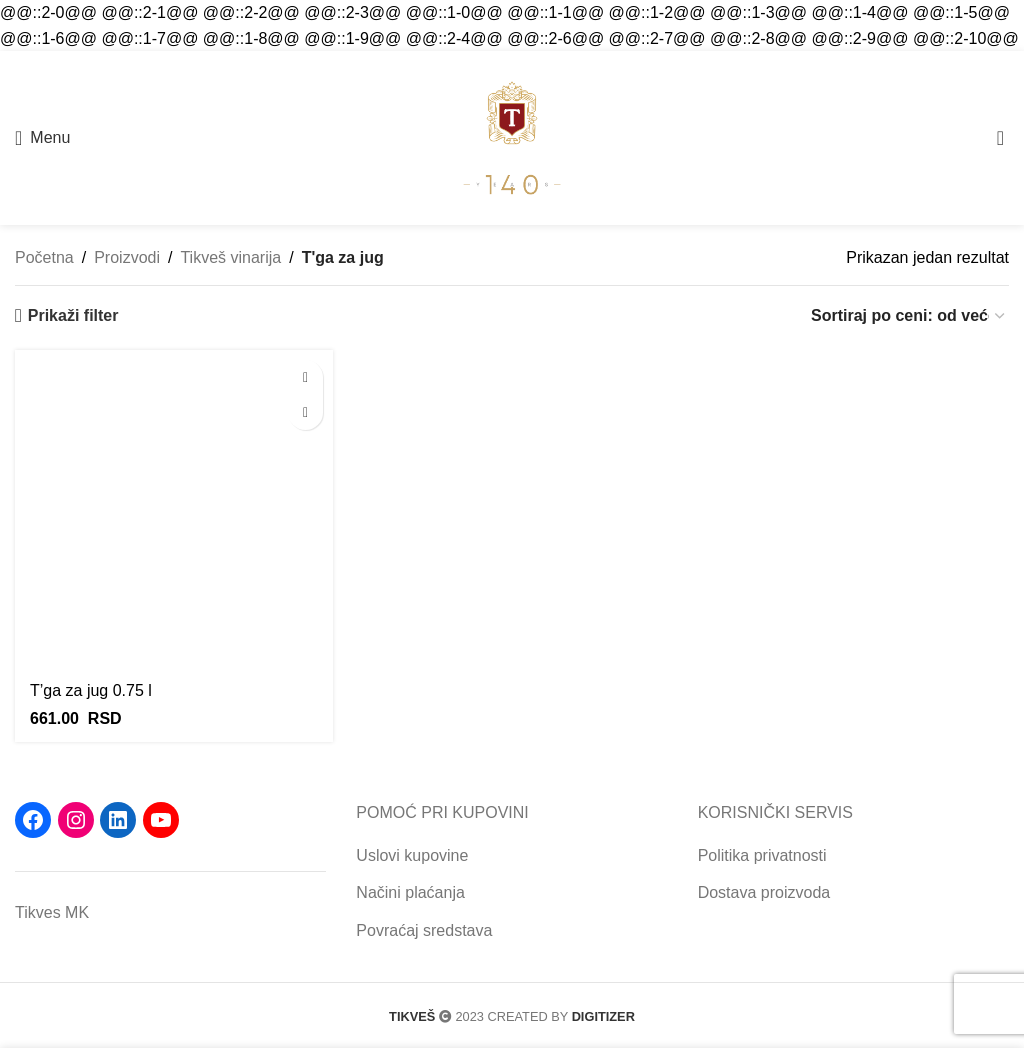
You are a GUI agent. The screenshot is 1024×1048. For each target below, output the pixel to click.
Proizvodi (127, 257)
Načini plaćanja (410, 892)
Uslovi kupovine (412, 855)
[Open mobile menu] (42, 138)
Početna (44, 257)
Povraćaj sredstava (424, 930)
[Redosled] (909, 315)
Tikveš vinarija (230, 257)
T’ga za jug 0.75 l (91, 690)
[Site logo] (512, 136)
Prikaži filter (73, 315)
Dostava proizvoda (764, 892)
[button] (305, 377)
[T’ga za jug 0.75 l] (174, 509)
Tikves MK (52, 912)
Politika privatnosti (762, 855)
